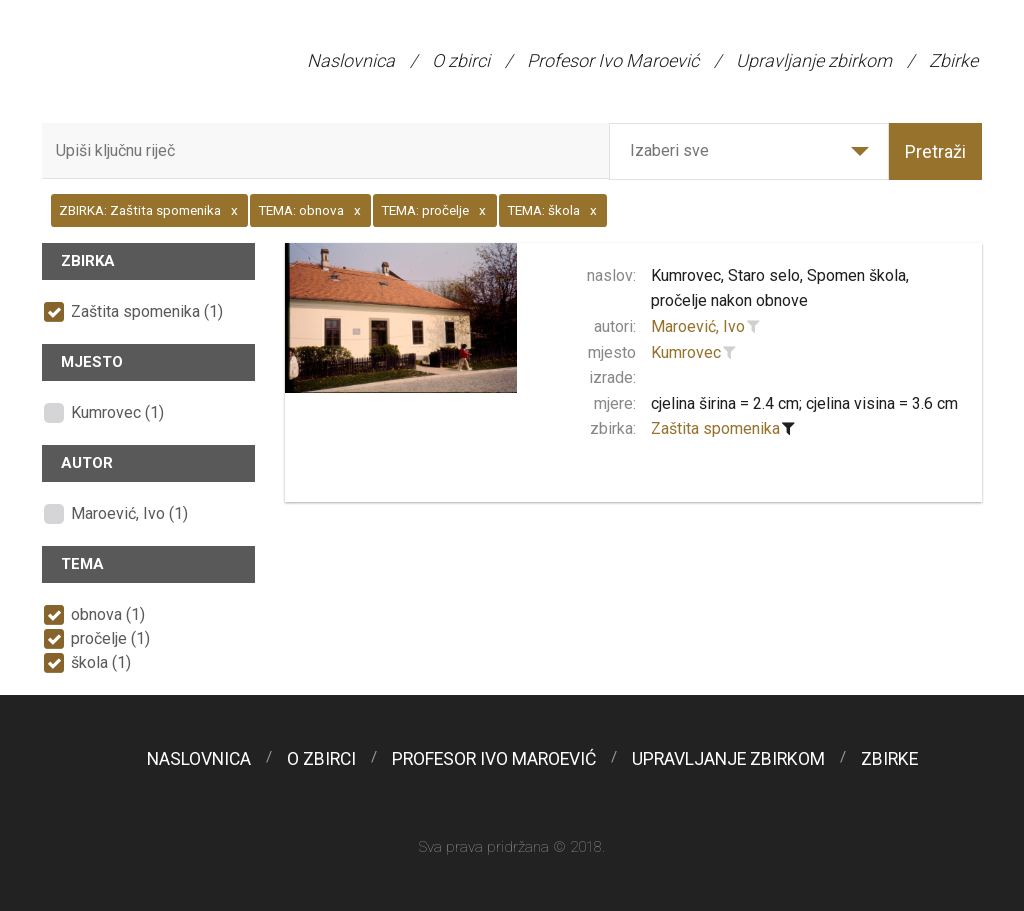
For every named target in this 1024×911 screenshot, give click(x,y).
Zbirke (953, 60)
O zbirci (461, 60)
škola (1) (101, 662)
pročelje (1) (110, 638)
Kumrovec (686, 352)
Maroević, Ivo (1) (129, 513)
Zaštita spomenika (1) (147, 311)
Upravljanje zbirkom (814, 60)
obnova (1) (108, 614)
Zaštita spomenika (715, 428)
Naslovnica (351, 60)
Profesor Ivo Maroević (613, 60)
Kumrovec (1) (117, 412)
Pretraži (935, 151)
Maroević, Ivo (698, 326)
